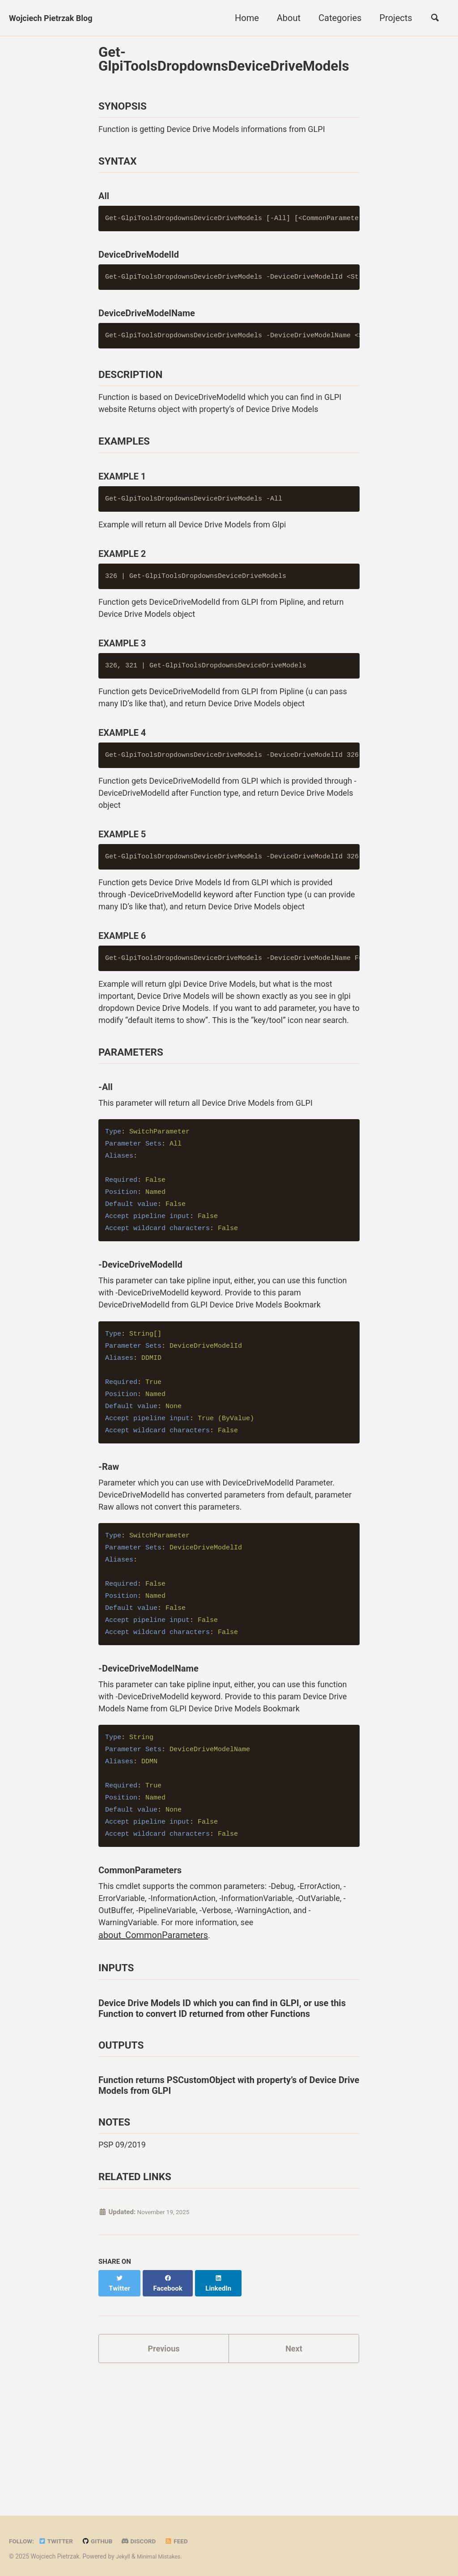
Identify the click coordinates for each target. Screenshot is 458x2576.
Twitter (60, 2538)
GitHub (106, 2538)
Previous (164, 2469)
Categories (335, 18)
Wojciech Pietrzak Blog (55, 18)
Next (293, 2469)
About (284, 18)
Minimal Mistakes (162, 2553)
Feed (191, 2538)
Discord (150, 2538)
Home (242, 18)
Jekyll (123, 2553)
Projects (391, 18)
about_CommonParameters (220, 2045)
